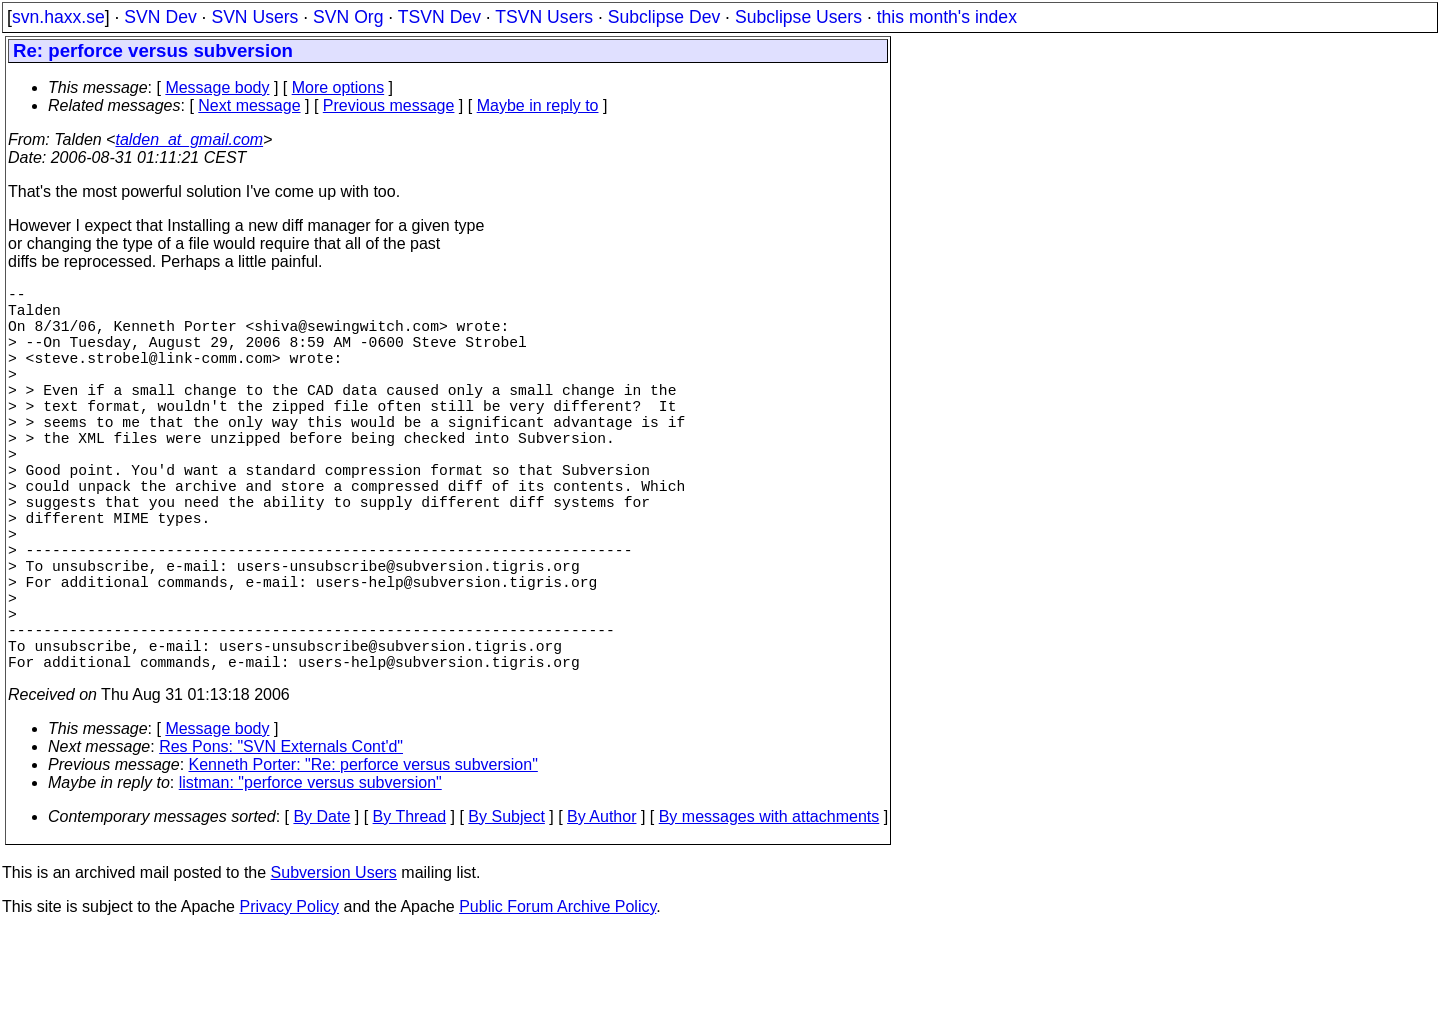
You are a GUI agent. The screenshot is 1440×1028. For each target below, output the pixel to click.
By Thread (410, 912)
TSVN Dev (439, 17)
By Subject (506, 912)
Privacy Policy (289, 1002)
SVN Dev (160, 17)
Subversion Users (334, 968)
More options (338, 87)
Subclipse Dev (664, 17)
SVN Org (348, 17)
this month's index (947, 17)
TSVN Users (544, 17)
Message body (217, 87)
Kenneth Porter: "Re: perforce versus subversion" (363, 860)
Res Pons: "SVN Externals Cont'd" (281, 842)
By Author (601, 912)
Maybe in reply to (538, 105)
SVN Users (254, 17)
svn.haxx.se (58, 17)
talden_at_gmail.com (189, 139)
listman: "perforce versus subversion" (310, 878)
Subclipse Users (798, 17)
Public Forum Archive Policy (557, 1002)
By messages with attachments (769, 912)
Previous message (389, 105)
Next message (249, 105)
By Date (321, 912)
